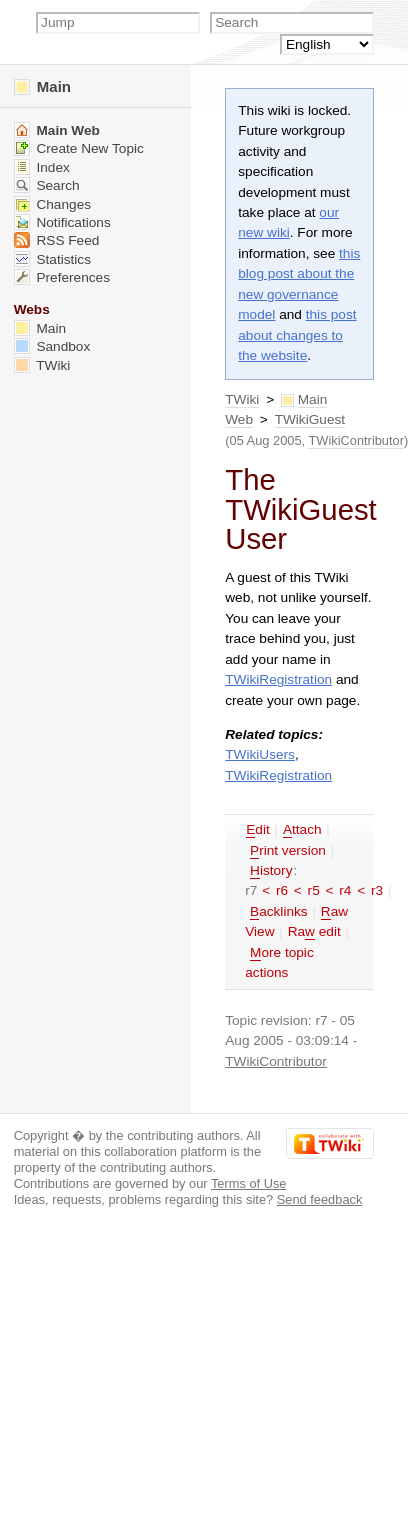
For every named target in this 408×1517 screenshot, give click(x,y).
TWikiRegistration (278, 679)
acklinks (279, 912)
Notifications (62, 222)
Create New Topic (79, 148)
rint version (288, 851)
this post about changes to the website (297, 335)
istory (271, 871)
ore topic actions (279, 962)
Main (42, 86)
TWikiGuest (310, 419)
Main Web (57, 130)
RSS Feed (57, 240)
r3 (377, 890)
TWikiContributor (356, 440)
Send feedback (320, 1199)
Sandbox (52, 346)
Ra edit (314, 932)
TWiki (242, 399)
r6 (282, 890)
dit (258, 830)
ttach (302, 830)
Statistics (52, 259)
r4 (345, 890)
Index (42, 167)
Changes (52, 204)
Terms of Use (249, 1183)
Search (47, 185)
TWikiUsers (260, 754)
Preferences (62, 277)
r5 (314, 890)
